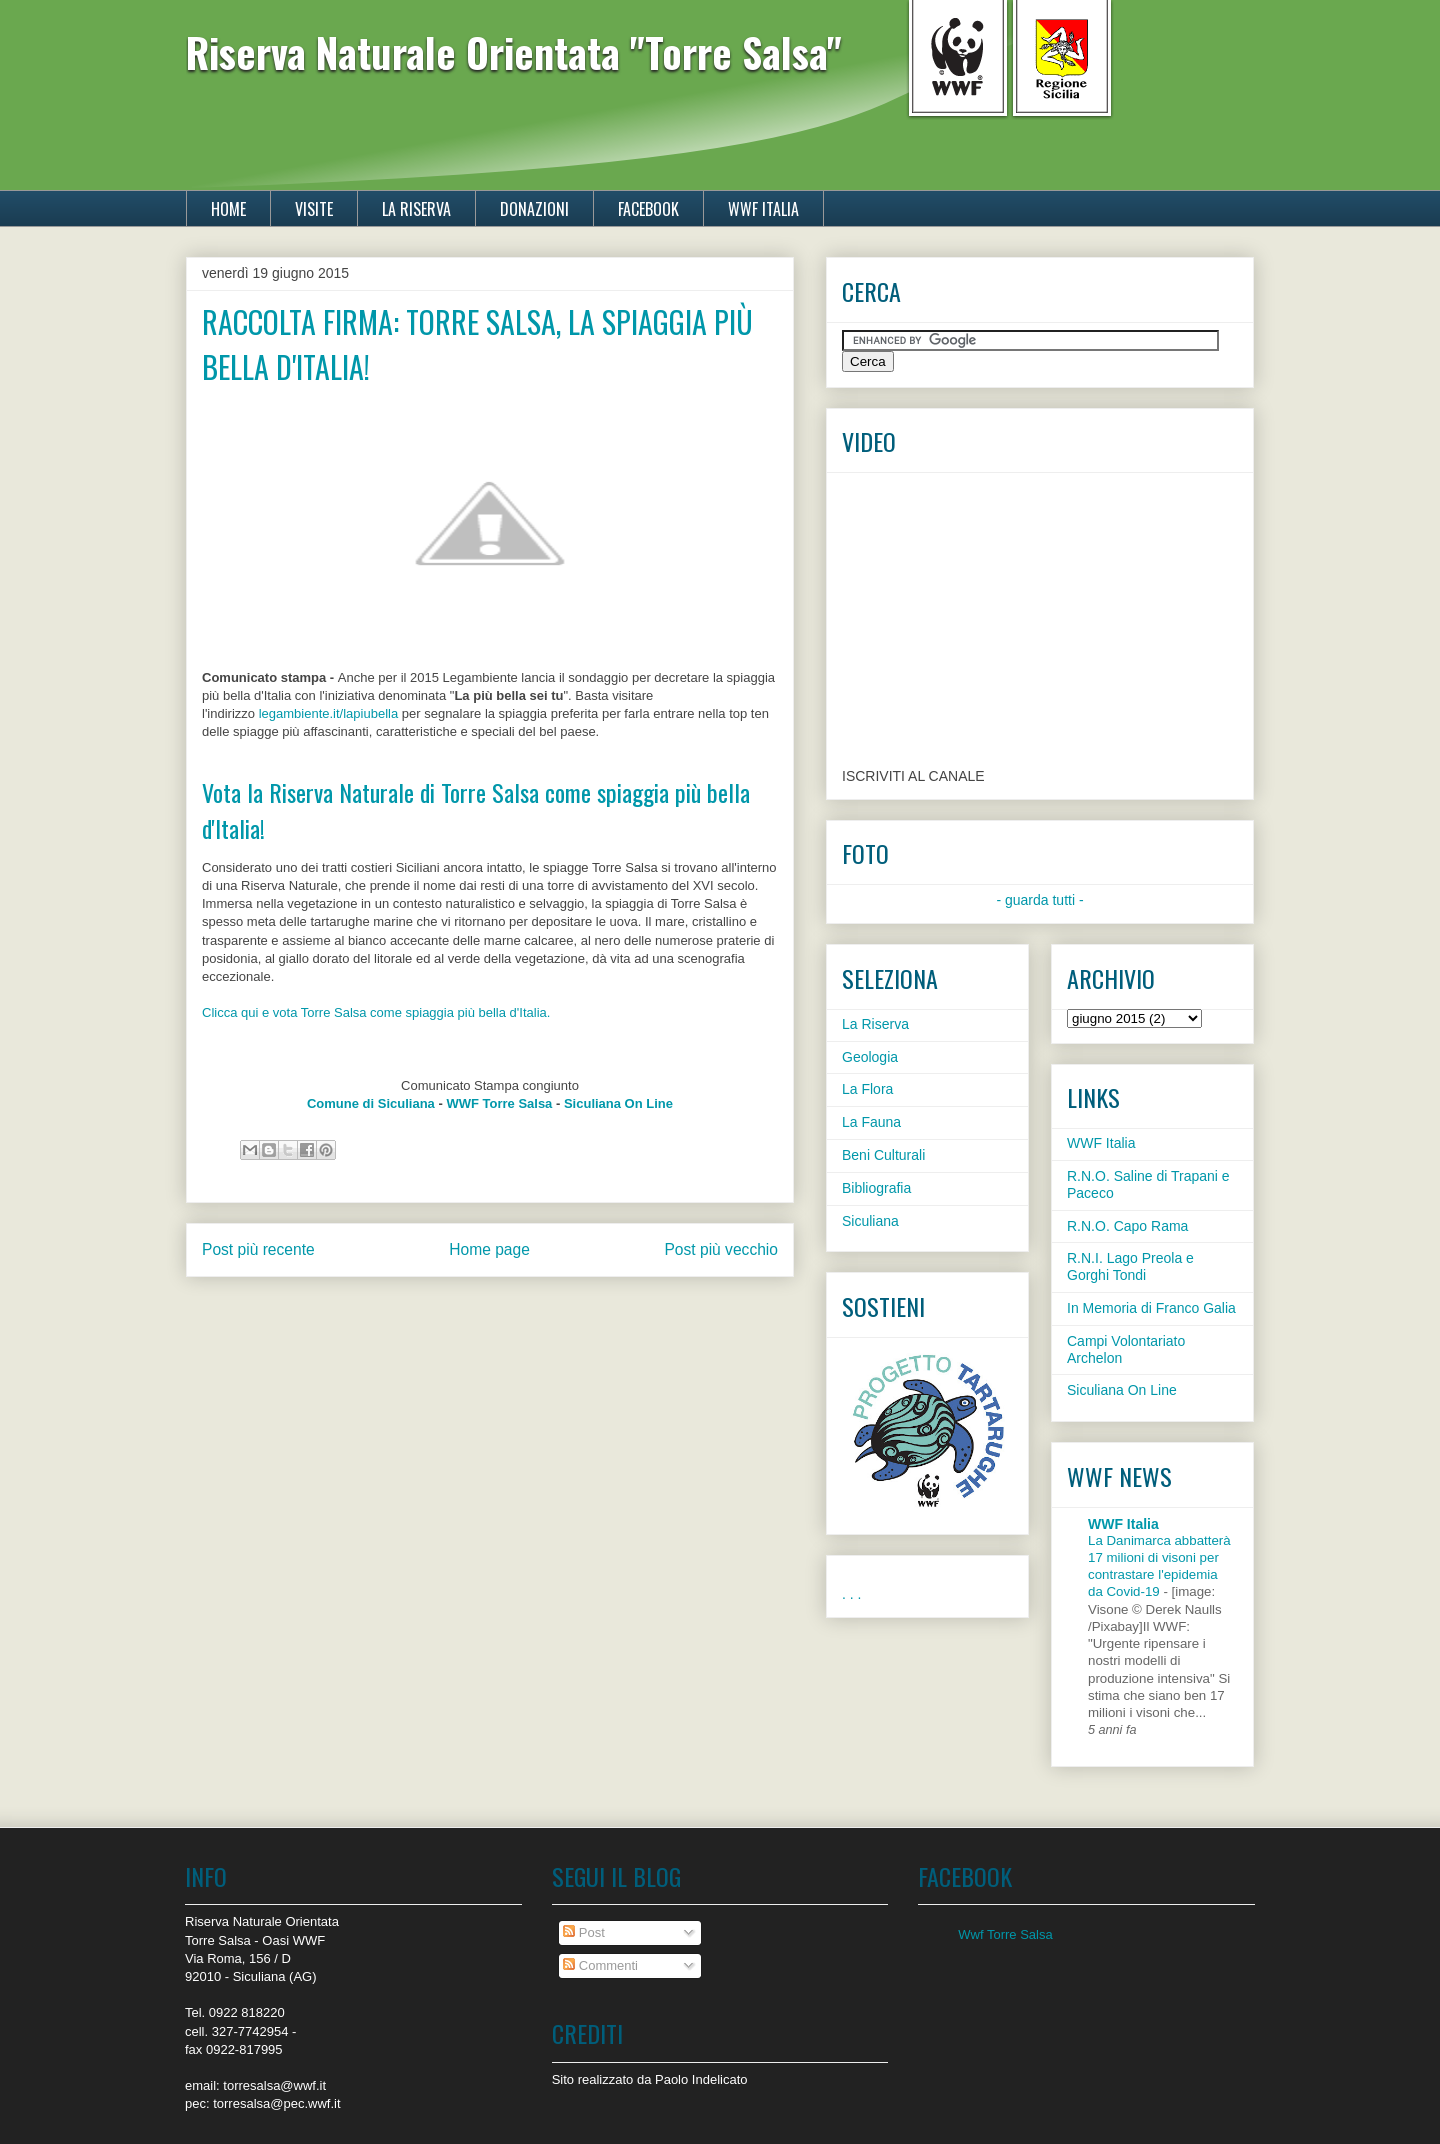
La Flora (867, 1089)
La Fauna (871, 1122)
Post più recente (258, 1249)
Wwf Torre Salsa (1005, 1934)
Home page (489, 1249)
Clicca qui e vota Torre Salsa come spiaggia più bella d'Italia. (376, 1012)
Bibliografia (876, 1188)
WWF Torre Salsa (499, 1103)
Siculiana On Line (618, 1103)
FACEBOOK (648, 209)
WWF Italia (1101, 1143)
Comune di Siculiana (371, 1103)
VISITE (314, 209)
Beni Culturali (883, 1155)
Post (584, 1932)
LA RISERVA (416, 209)
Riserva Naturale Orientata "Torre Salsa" (514, 52)
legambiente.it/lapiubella (328, 713)
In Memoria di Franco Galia (1151, 1308)
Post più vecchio (721, 1249)
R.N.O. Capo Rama (1127, 1226)
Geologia (870, 1057)
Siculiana (870, 1221)
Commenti (600, 1965)
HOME (228, 209)
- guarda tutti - (1039, 900)
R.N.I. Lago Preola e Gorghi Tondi (1130, 1266)
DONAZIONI (534, 209)
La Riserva (875, 1024)
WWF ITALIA (763, 209)
